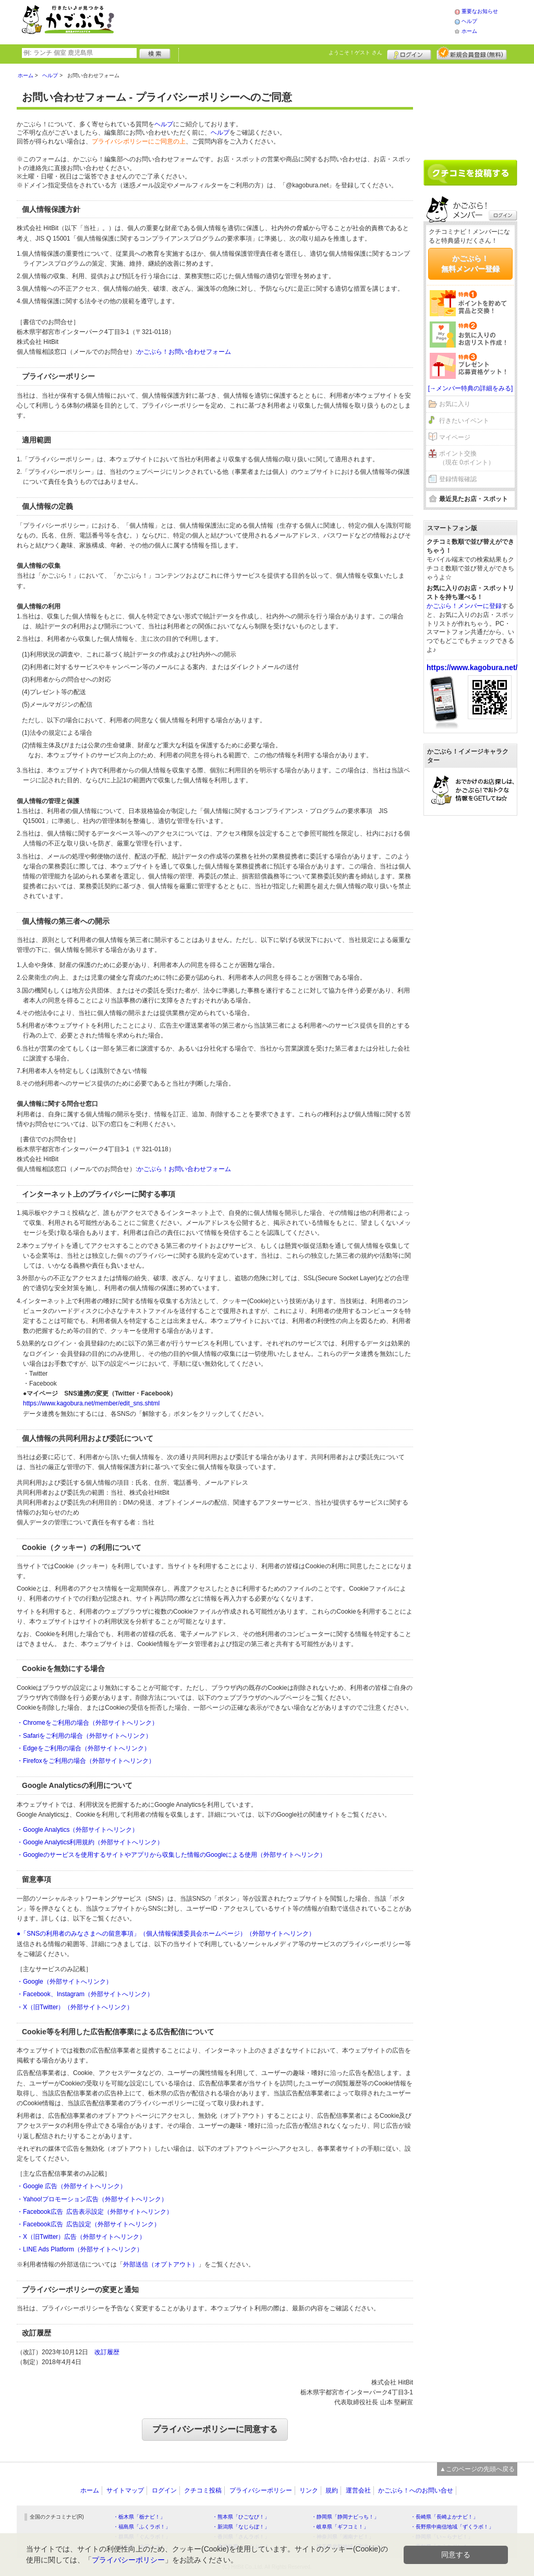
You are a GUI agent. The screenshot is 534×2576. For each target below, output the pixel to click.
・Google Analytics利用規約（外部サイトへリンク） (90, 1842)
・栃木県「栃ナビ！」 (139, 2517)
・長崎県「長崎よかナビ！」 (444, 2517)
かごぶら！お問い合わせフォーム (184, 351)
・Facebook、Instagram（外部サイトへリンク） (85, 1994)
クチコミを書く (470, 173)
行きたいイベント (464, 420)
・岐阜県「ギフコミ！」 (340, 2527)
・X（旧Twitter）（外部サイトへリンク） (75, 2007)
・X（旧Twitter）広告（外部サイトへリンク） (81, 2236)
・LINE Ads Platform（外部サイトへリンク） (80, 2249)
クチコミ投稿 (203, 2490)
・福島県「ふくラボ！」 (142, 2527)
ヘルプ (469, 21)
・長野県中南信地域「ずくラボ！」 (452, 2527)
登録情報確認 (458, 479)
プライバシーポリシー (260, 2490)
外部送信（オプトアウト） (160, 2264)
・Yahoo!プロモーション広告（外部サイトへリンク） (92, 2199)
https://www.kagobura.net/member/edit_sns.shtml (91, 1403)
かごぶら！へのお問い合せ (415, 2490)
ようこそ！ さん (355, 52)
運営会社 (358, 2490)
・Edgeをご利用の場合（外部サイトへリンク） (83, 1748)
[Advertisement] (295, 21)
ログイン (409, 53)
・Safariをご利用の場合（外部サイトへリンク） (84, 1735)
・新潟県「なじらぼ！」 (241, 2527)
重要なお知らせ (480, 11)
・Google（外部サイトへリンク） (64, 1981)
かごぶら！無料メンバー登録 (470, 263)
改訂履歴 (106, 2352)
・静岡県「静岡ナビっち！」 (345, 2517)
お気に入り (454, 404)
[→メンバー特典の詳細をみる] (470, 388)
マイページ (454, 437)
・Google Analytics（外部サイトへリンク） (77, 1829)
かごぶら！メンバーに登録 (464, 606)
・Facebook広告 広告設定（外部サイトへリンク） (88, 2224)
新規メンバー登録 (471, 53)
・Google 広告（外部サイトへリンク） (71, 2186)
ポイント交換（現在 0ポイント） (466, 458)
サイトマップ (125, 2490)
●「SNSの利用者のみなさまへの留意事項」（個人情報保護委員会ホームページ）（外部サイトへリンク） (166, 1933)
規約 (331, 2490)
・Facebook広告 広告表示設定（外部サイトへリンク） (95, 2211)
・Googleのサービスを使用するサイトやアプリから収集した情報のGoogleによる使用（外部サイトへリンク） (171, 1854)
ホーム (469, 31)
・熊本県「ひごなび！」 (241, 2517)
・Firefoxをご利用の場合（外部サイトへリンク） (86, 1760)
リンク (308, 2490)
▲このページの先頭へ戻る (477, 2469)
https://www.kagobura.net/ (472, 667)
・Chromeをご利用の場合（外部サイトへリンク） (87, 1722)
